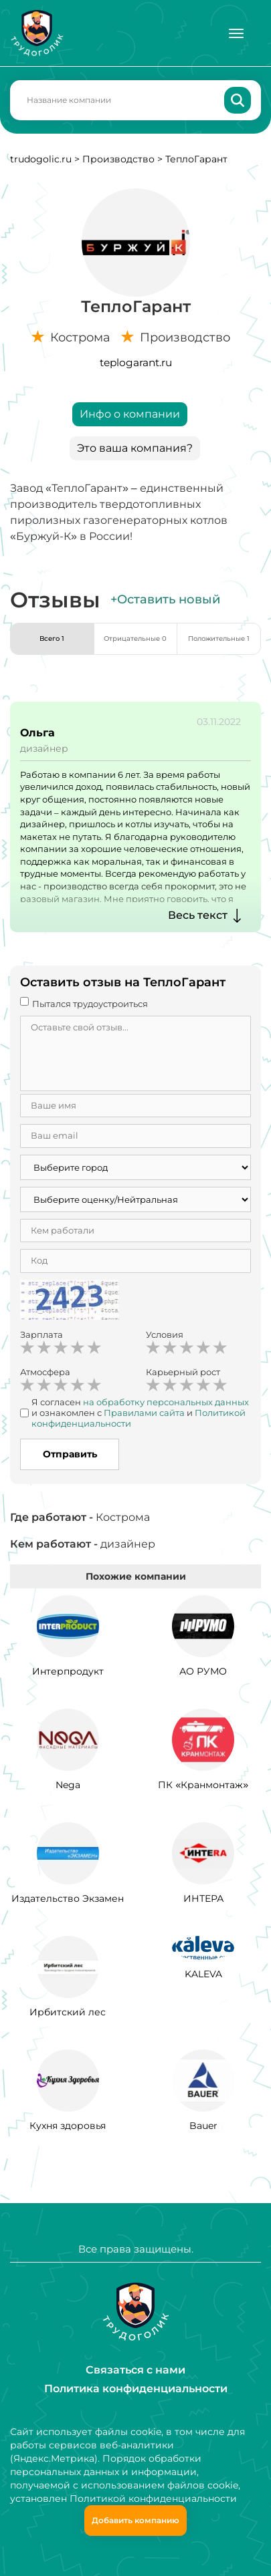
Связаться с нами (135, 2370)
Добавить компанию (135, 2520)
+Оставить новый (165, 599)
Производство (118, 159)
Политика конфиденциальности (136, 2388)
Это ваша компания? (135, 448)
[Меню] (236, 33)
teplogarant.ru (136, 362)
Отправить (70, 1454)
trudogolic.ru (41, 159)
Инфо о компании (130, 414)
